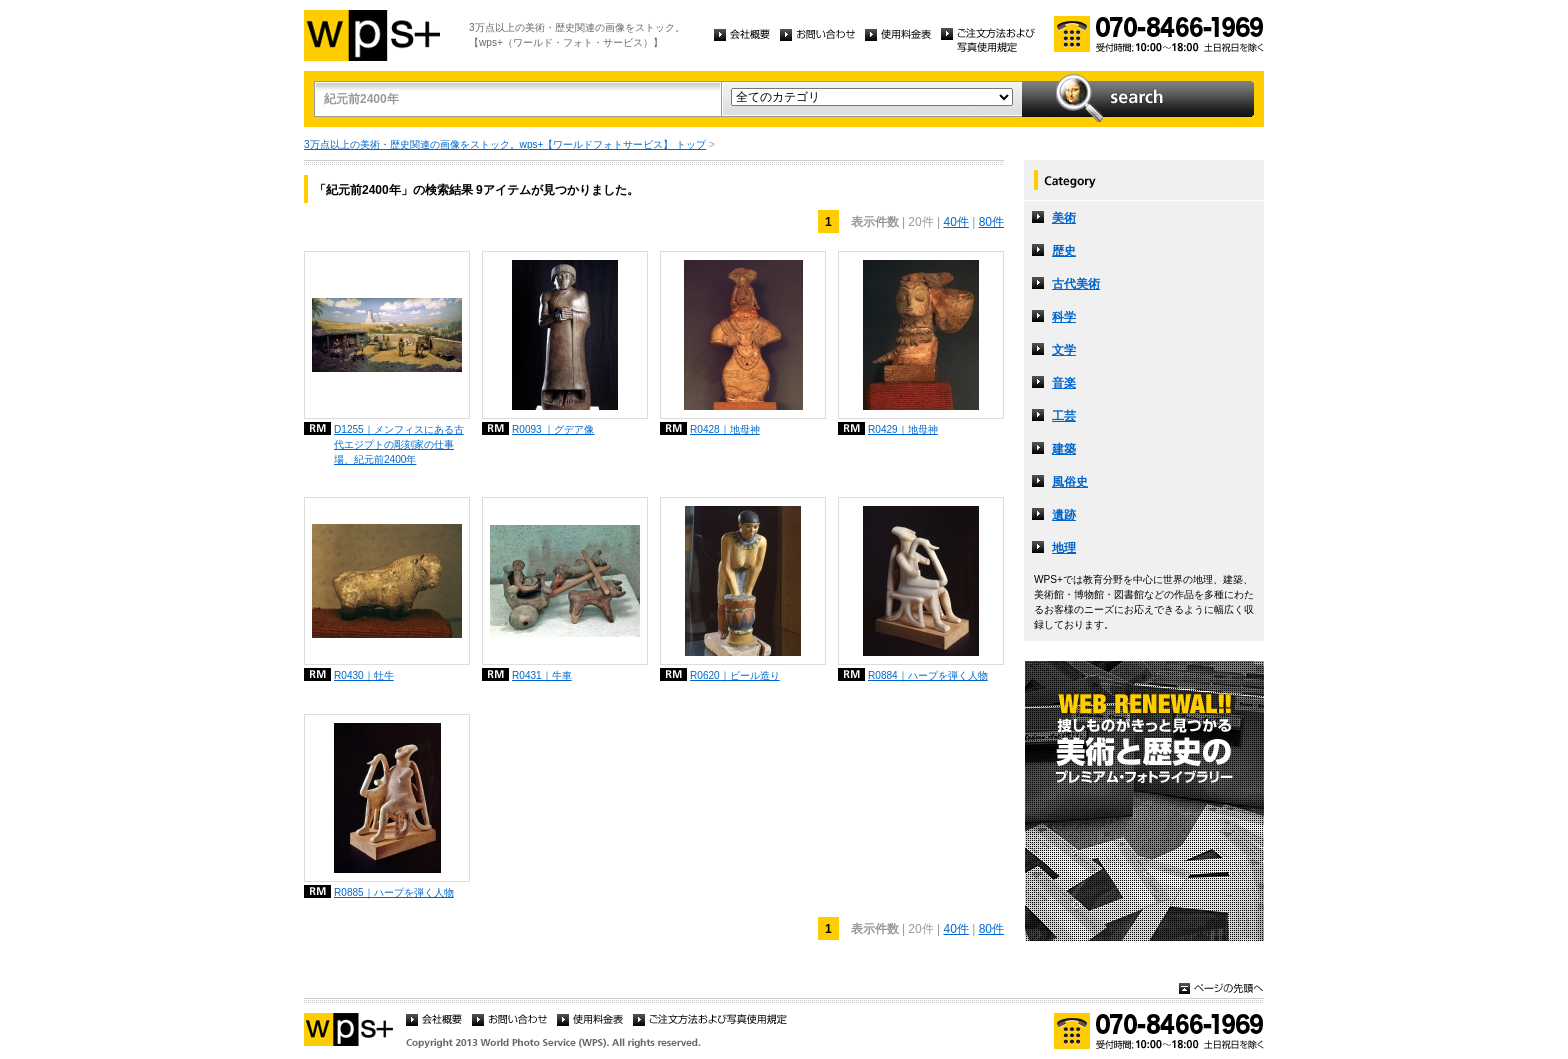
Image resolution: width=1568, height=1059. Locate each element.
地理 (1064, 548)
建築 (1064, 449)
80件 (991, 222)
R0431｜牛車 (542, 675)
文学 (1064, 350)
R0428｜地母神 (725, 429)
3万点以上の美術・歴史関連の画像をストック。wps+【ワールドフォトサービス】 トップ (505, 144)
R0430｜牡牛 (364, 675)
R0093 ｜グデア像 (553, 429)
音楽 (1064, 383)
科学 (1064, 317)
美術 (1064, 218)
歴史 (1064, 251)
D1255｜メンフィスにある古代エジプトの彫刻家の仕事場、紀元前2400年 (399, 444)
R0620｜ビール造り (735, 675)
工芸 (1064, 416)
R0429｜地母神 (903, 429)
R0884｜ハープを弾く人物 (928, 675)
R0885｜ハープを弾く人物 (394, 892)
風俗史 (1070, 482)
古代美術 (1076, 284)
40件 (955, 222)
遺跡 (1064, 515)
